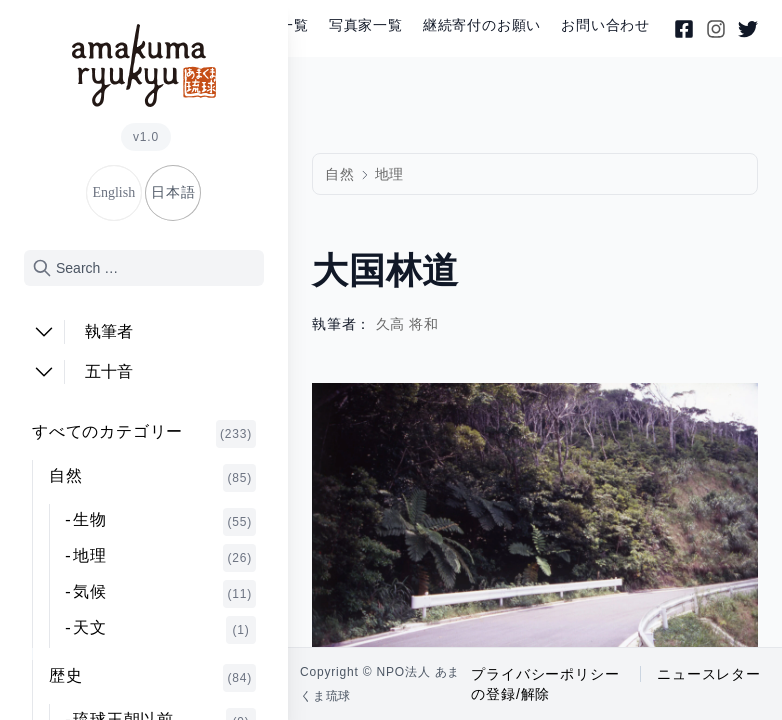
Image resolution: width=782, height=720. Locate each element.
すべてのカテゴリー (144, 434)
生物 (164, 522)
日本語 (173, 192)
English (113, 192)
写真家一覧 (366, 25)
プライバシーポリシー (545, 674)
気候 (164, 594)
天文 (164, 630)
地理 (164, 558)
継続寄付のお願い (482, 25)
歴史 (152, 678)
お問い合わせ (605, 25)
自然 (152, 478)
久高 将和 (408, 324)
